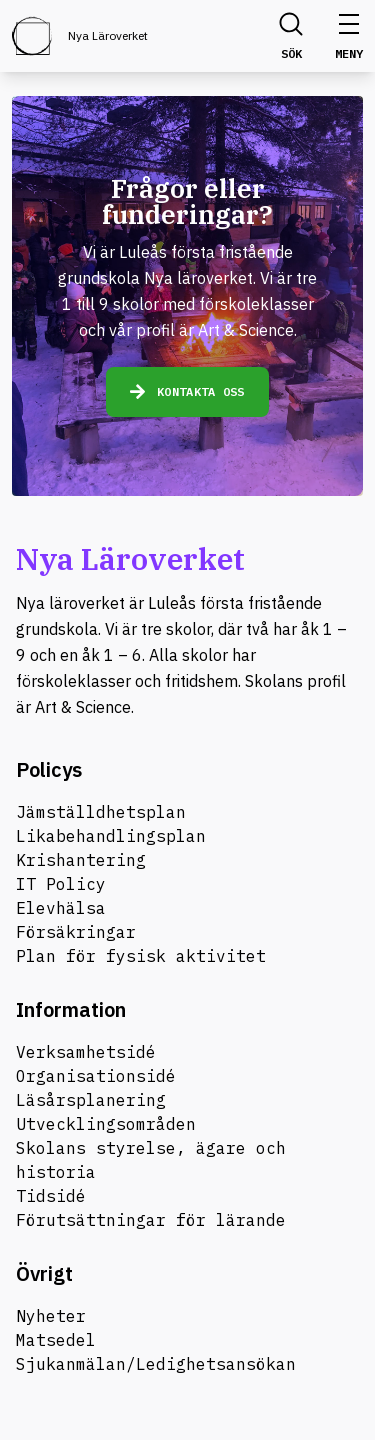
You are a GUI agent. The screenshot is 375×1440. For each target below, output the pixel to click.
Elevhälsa (61, 908)
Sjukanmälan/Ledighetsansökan (156, 1364)
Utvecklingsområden (106, 1124)
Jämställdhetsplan (101, 812)
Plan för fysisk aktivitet (141, 956)
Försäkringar (76, 932)
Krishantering (81, 860)
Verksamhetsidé (86, 1052)
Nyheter (51, 1316)
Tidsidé (51, 1196)
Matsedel (56, 1340)
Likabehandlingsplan (111, 836)
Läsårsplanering (91, 1100)
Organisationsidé (96, 1076)
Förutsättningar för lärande (151, 1220)
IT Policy (61, 884)
